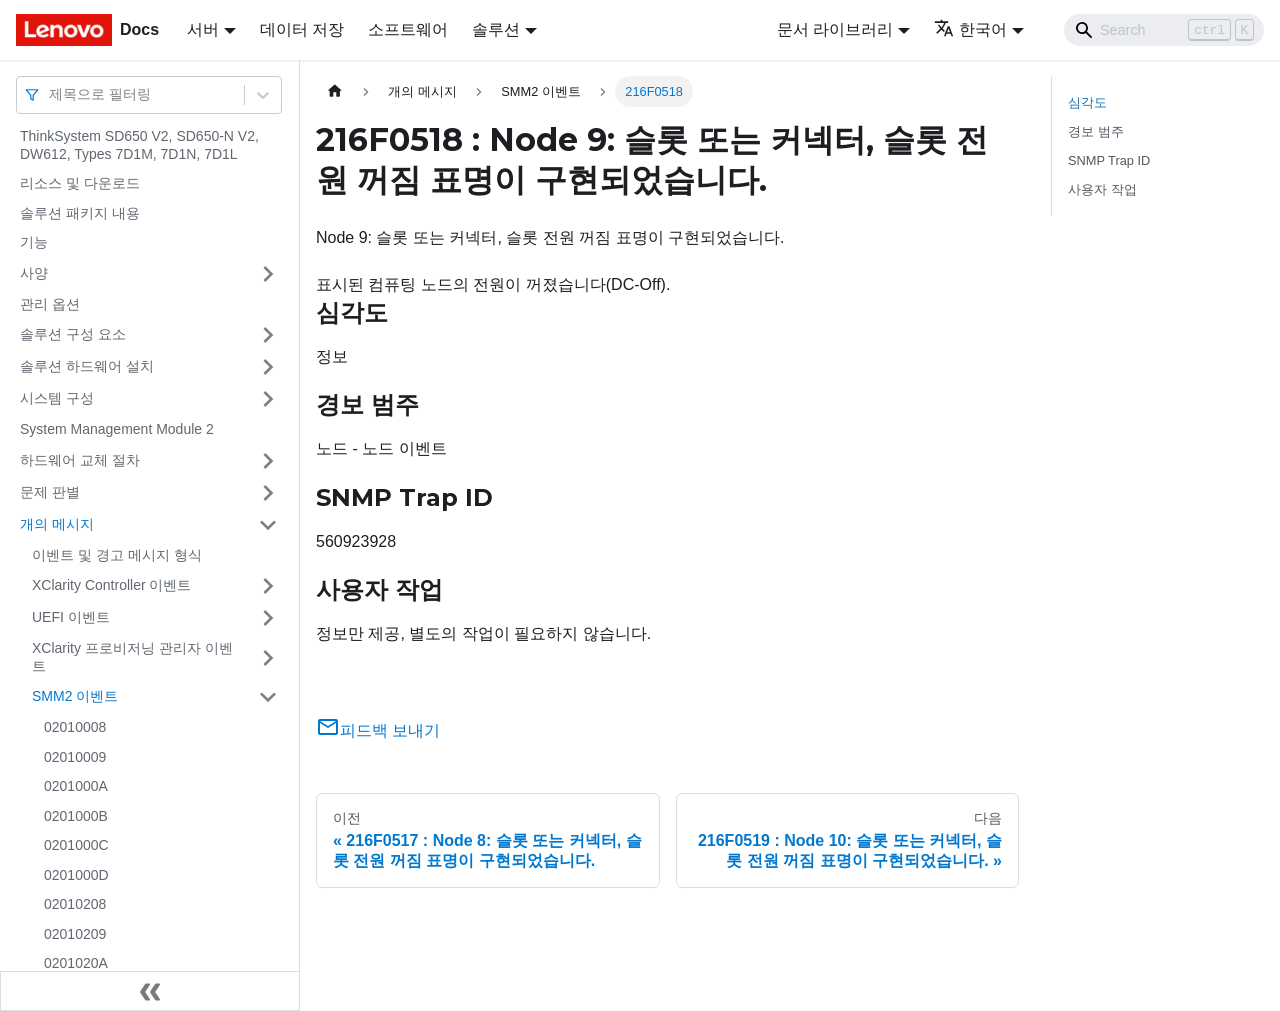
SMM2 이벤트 (75, 696)
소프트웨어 (408, 29)
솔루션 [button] (496, 29)
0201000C (76, 845)
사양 (34, 273)
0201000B (76, 816)
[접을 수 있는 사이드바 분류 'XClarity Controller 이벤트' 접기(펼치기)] (268, 586)
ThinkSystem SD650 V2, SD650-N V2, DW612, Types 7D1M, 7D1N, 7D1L (139, 145)
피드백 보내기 (378, 730)
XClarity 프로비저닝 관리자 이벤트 (132, 657)
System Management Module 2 (117, 429)
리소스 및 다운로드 (80, 183)
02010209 (75, 934)
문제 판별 (50, 492)
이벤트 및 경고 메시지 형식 (117, 555)
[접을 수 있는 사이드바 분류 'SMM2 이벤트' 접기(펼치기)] (268, 697)
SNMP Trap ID (1109, 160)
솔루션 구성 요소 (73, 334)
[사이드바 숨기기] (150, 991)
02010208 (75, 904)
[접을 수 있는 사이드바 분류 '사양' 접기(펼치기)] (268, 274)
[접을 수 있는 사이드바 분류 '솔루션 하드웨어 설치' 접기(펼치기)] (268, 367)
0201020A (76, 963)
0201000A (76, 786)
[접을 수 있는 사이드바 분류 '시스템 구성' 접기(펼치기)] (268, 399)
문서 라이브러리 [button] (835, 29)
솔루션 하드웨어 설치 (87, 366)
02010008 (75, 727)
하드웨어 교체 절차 (80, 460)
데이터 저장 (302, 29)
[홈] (335, 91)
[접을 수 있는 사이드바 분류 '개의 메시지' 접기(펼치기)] (268, 525)
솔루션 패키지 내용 (80, 213)
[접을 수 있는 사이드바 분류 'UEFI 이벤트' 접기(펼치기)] (268, 618)
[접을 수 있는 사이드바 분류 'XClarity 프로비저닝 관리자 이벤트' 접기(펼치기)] (268, 657)
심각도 (1087, 102)
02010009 (75, 757)
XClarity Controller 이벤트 (111, 585)
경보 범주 (1096, 131)
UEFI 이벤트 (71, 617)
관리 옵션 (50, 304)
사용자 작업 (1102, 189)
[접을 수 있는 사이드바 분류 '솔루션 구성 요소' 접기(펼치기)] (268, 335)
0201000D (76, 875)
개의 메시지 (57, 524)
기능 (34, 242)
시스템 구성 (57, 398)
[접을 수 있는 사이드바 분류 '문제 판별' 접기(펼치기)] (268, 493)
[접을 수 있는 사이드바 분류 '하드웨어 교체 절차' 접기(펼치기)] (268, 461)
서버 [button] (203, 29)
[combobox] (51, 94)
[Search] (1164, 30)
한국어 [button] (970, 29)
